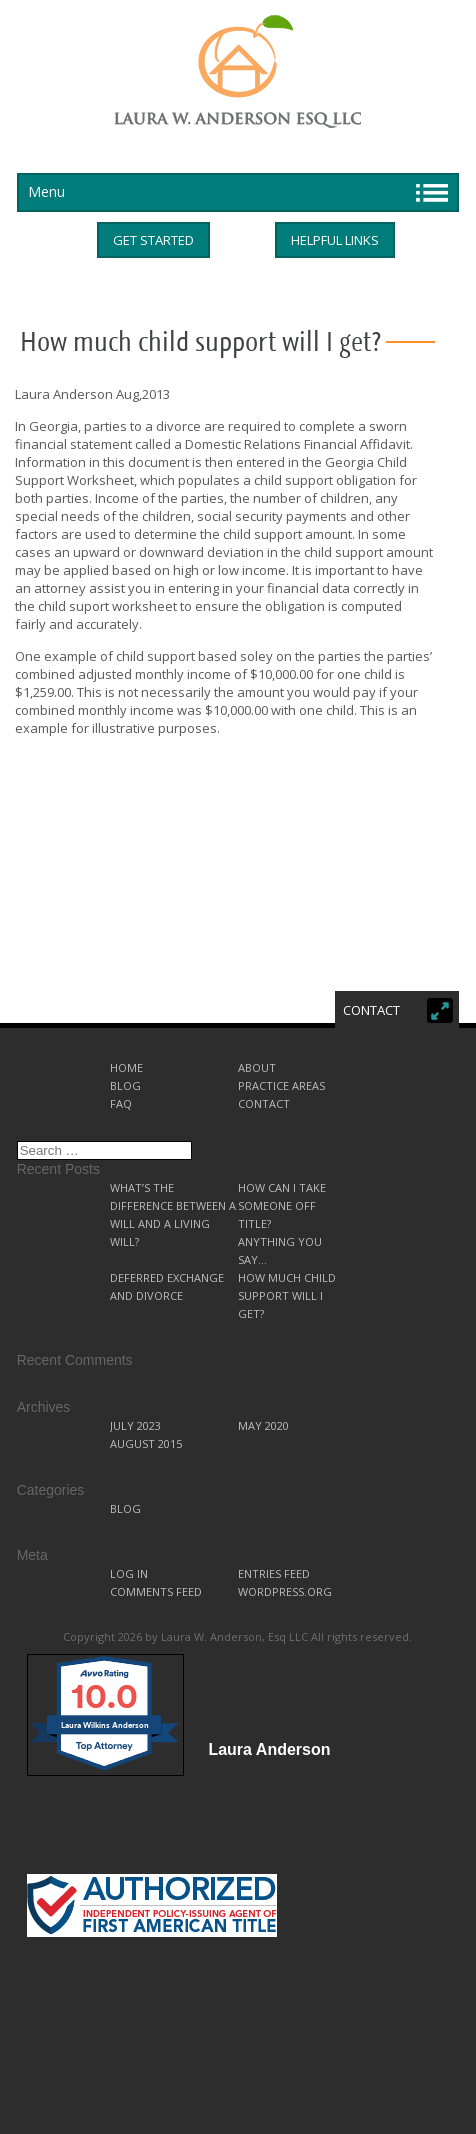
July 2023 (135, 1425)
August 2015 (146, 1443)
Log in (129, 1573)
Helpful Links (335, 240)
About (257, 1067)
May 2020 (263, 1425)
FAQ (121, 1103)
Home (126, 1067)
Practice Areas (281, 1085)
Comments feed (156, 1591)
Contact (264, 1103)
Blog (125, 1085)
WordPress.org (285, 1591)
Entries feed (274, 1573)
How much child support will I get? (287, 1295)
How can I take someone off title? (282, 1205)
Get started (153, 240)
